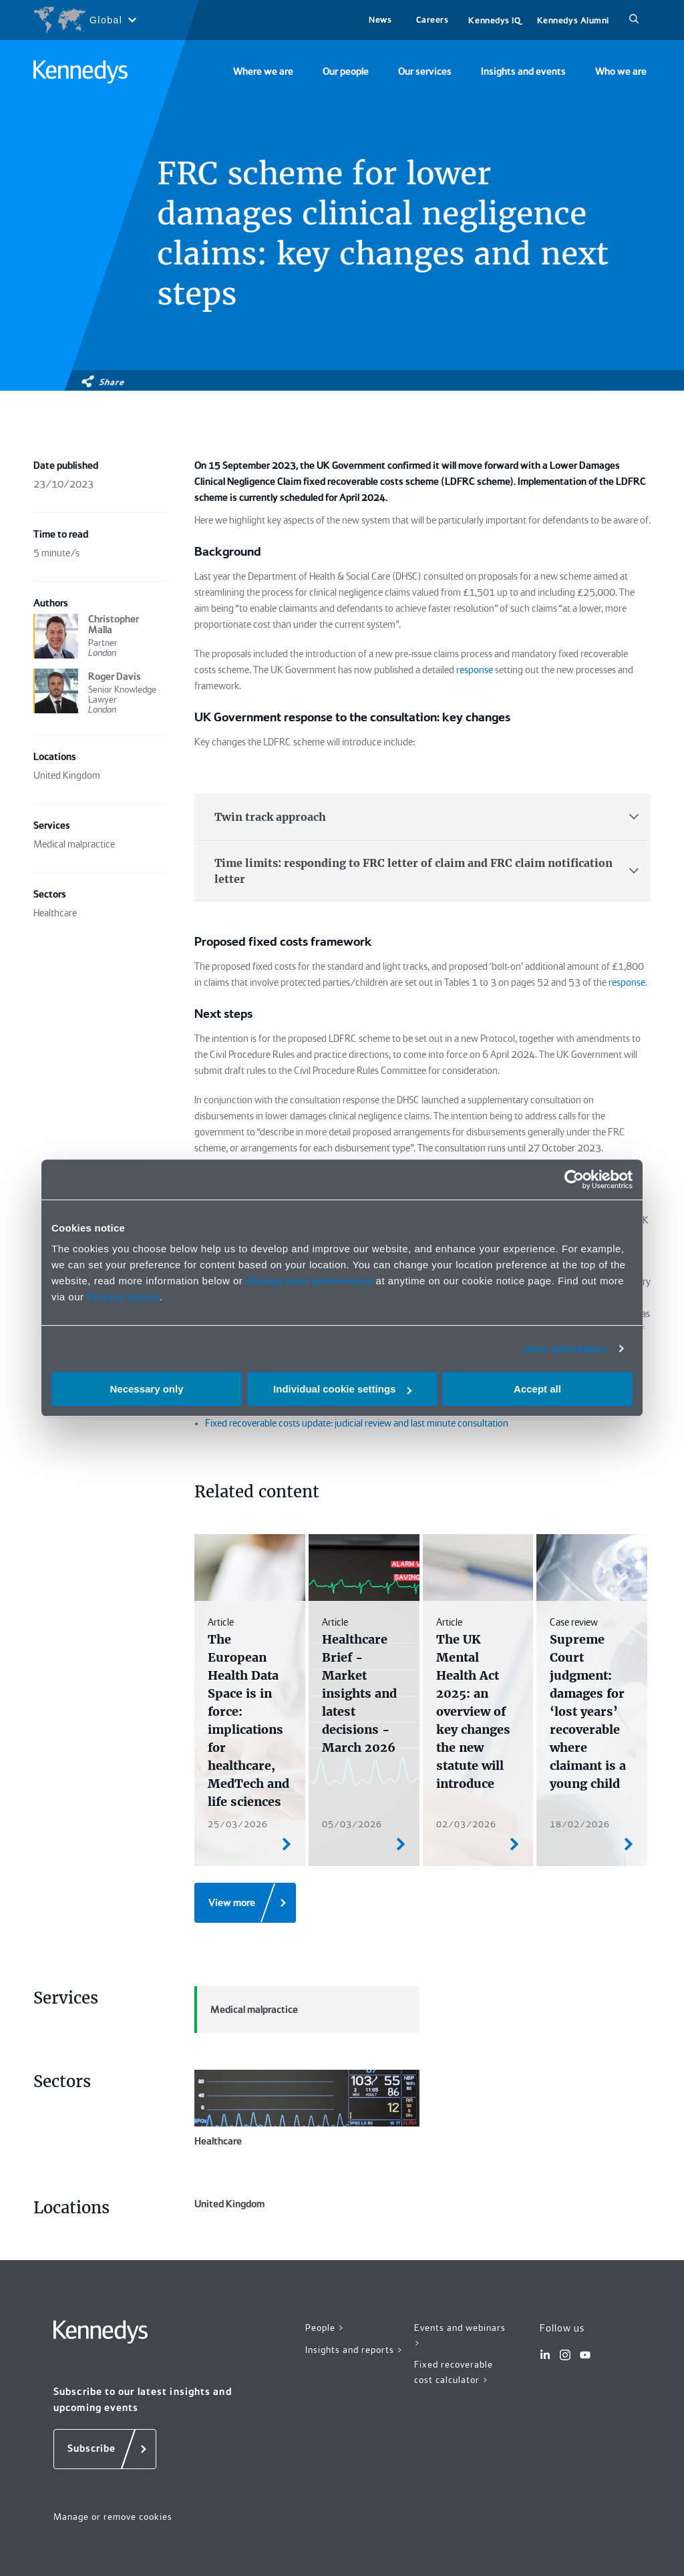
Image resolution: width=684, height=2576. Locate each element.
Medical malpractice (246, 2009)
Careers (432, 20)
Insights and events (523, 71)
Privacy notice (123, 1296)
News (380, 20)
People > (325, 2389)
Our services (425, 71)
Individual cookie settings (342, 1389)
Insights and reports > (354, 2411)
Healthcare (306, 2108)
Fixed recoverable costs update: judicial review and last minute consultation (356, 1423)
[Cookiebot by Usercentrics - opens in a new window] (574, 1179)
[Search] (634, 20)
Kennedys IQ (494, 20)
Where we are (263, 71)
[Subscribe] (104, 2511)
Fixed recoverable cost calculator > (453, 2434)
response (474, 670)
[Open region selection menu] (84, 20)
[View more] (245, 1903)
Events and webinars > (460, 2397)
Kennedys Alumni (573, 20)
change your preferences (309, 1280)
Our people (346, 71)
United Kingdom (306, 2234)
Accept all (537, 1389)
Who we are (621, 71)
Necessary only (146, 1389)
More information (565, 1348)
